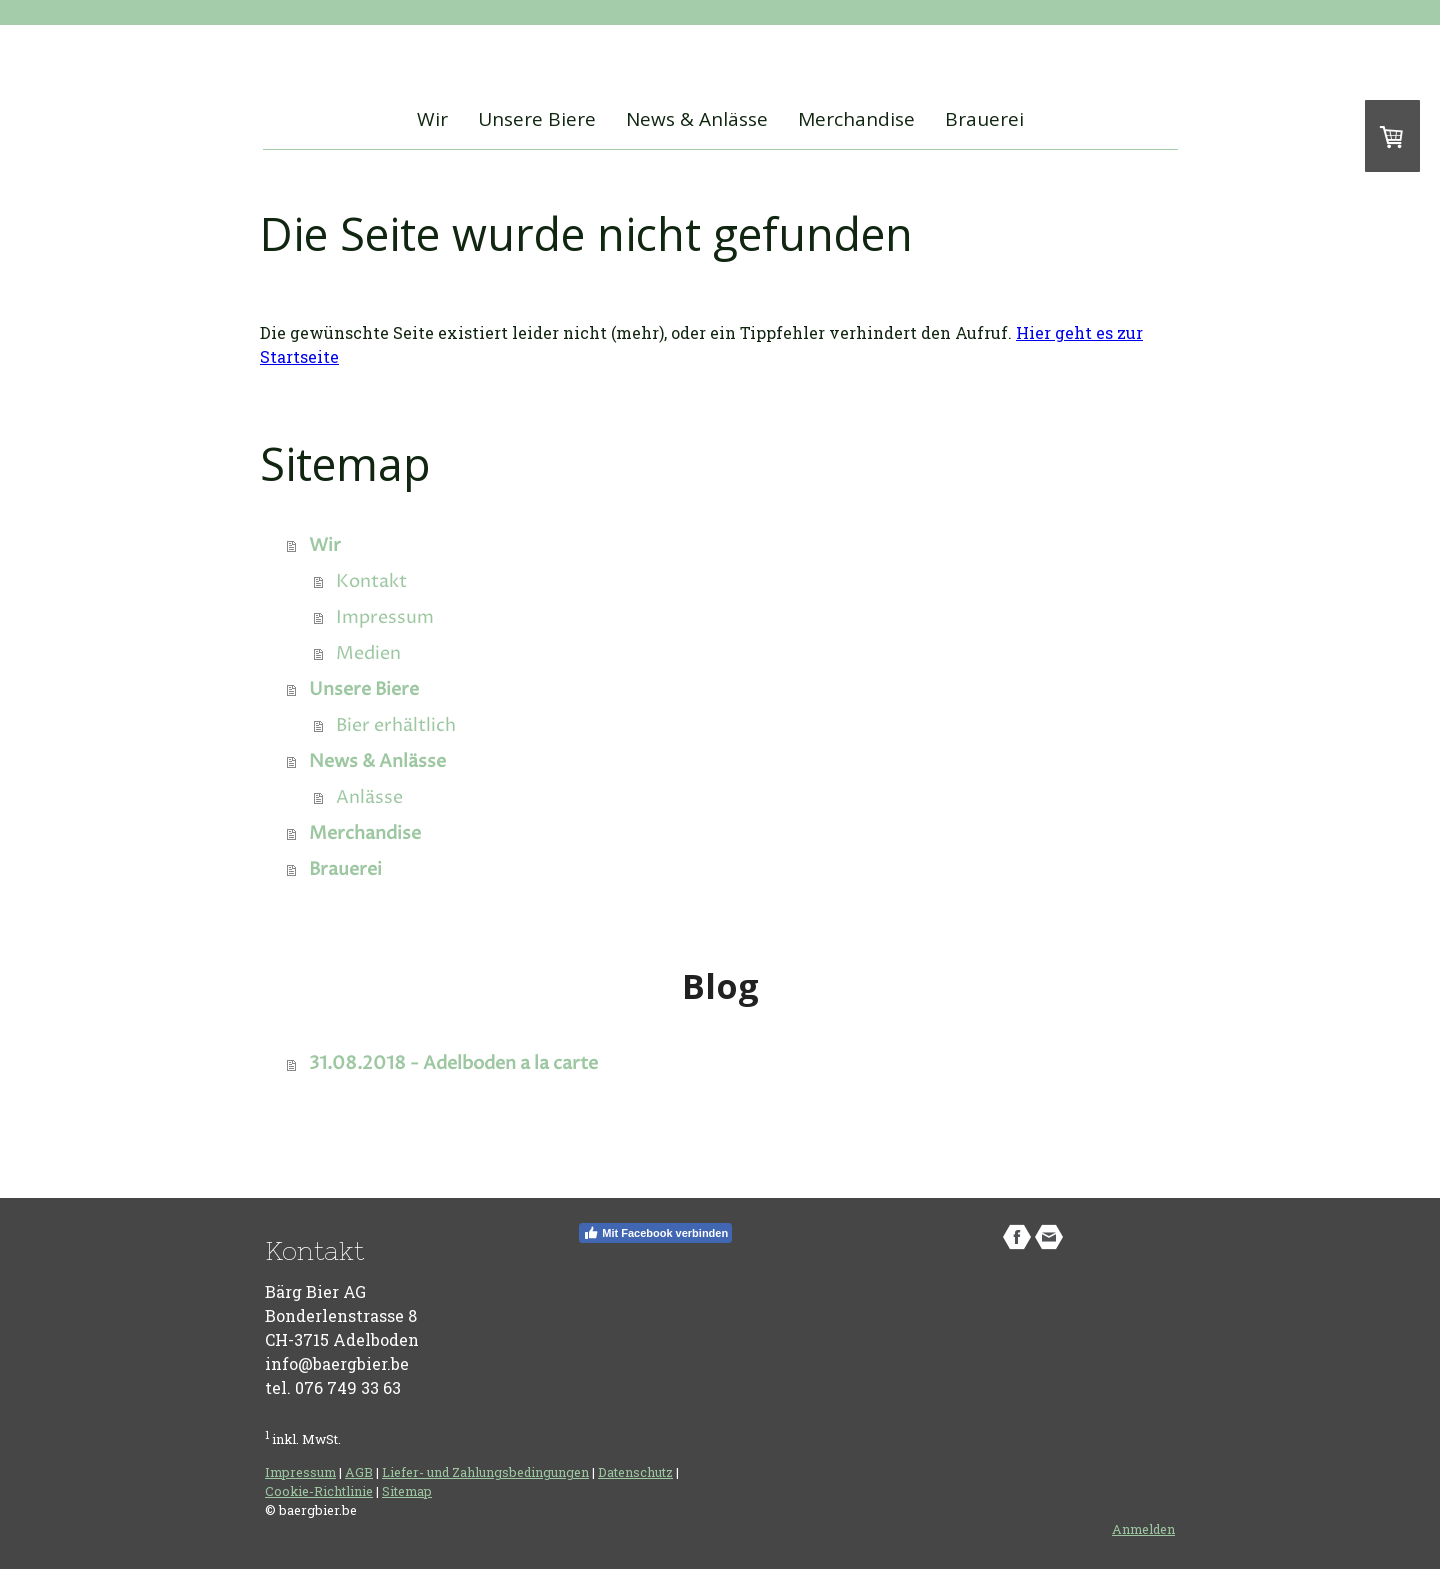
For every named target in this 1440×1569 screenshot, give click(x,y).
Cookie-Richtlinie (319, 1491)
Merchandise (856, 119)
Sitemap (407, 1491)
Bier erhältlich (396, 725)
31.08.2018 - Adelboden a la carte (453, 1063)
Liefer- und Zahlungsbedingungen (485, 1472)
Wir (432, 119)
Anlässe (369, 797)
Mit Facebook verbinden (655, 1233)
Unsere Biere (537, 119)
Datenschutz (635, 1472)
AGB (359, 1472)
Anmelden (1143, 1529)
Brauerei (984, 119)
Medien (368, 653)
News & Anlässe (697, 119)
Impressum (385, 617)
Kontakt (371, 581)
